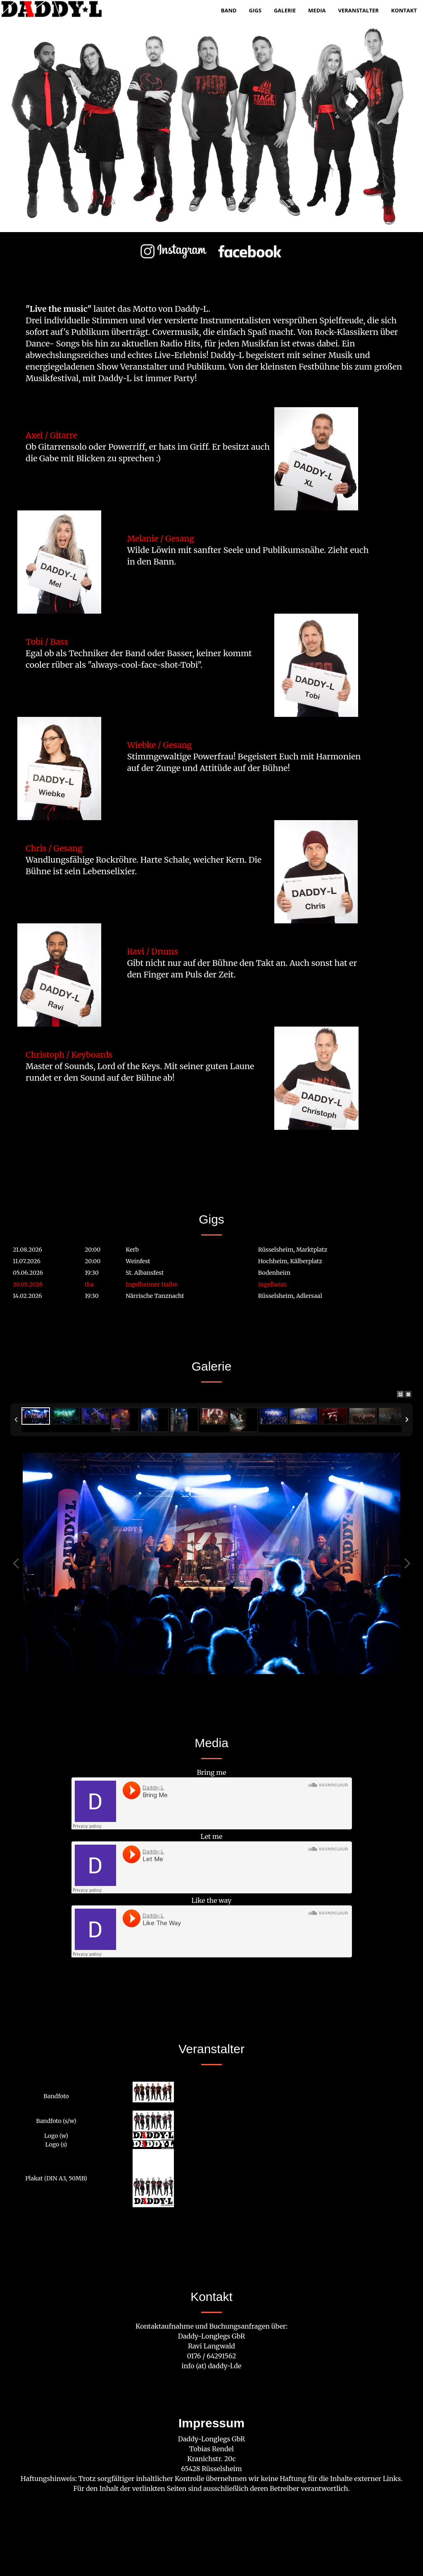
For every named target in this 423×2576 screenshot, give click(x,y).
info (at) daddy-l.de (212, 2366)
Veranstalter (358, 10)
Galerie (285, 10)
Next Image (407, 1563)
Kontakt (404, 10)
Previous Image (16, 1563)
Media (317, 10)
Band (229, 10)
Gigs (255, 10)
